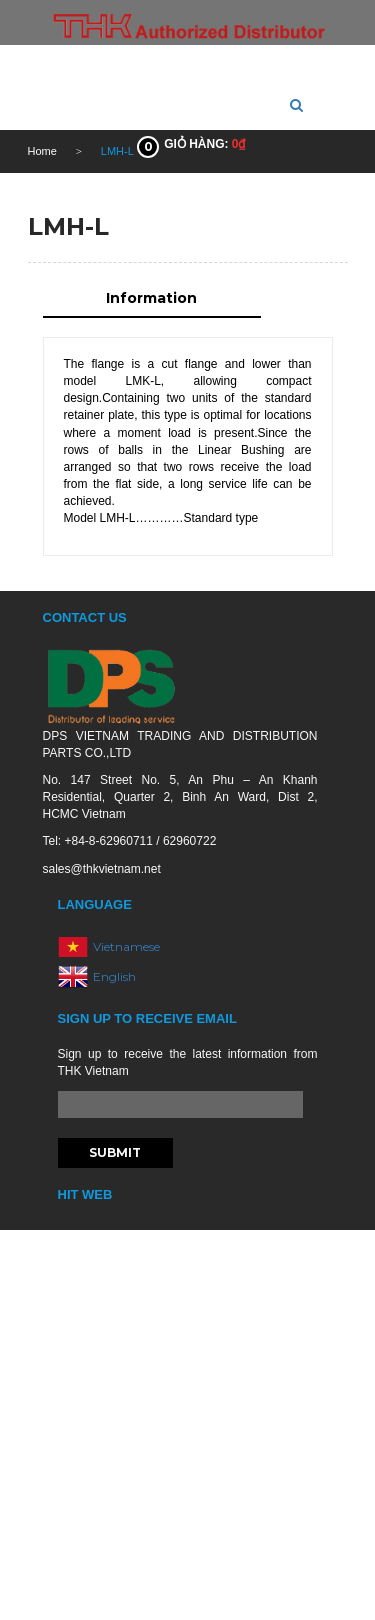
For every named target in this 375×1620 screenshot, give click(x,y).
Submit (115, 1152)
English (114, 976)
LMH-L (68, 226)
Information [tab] (151, 298)
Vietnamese (126, 946)
